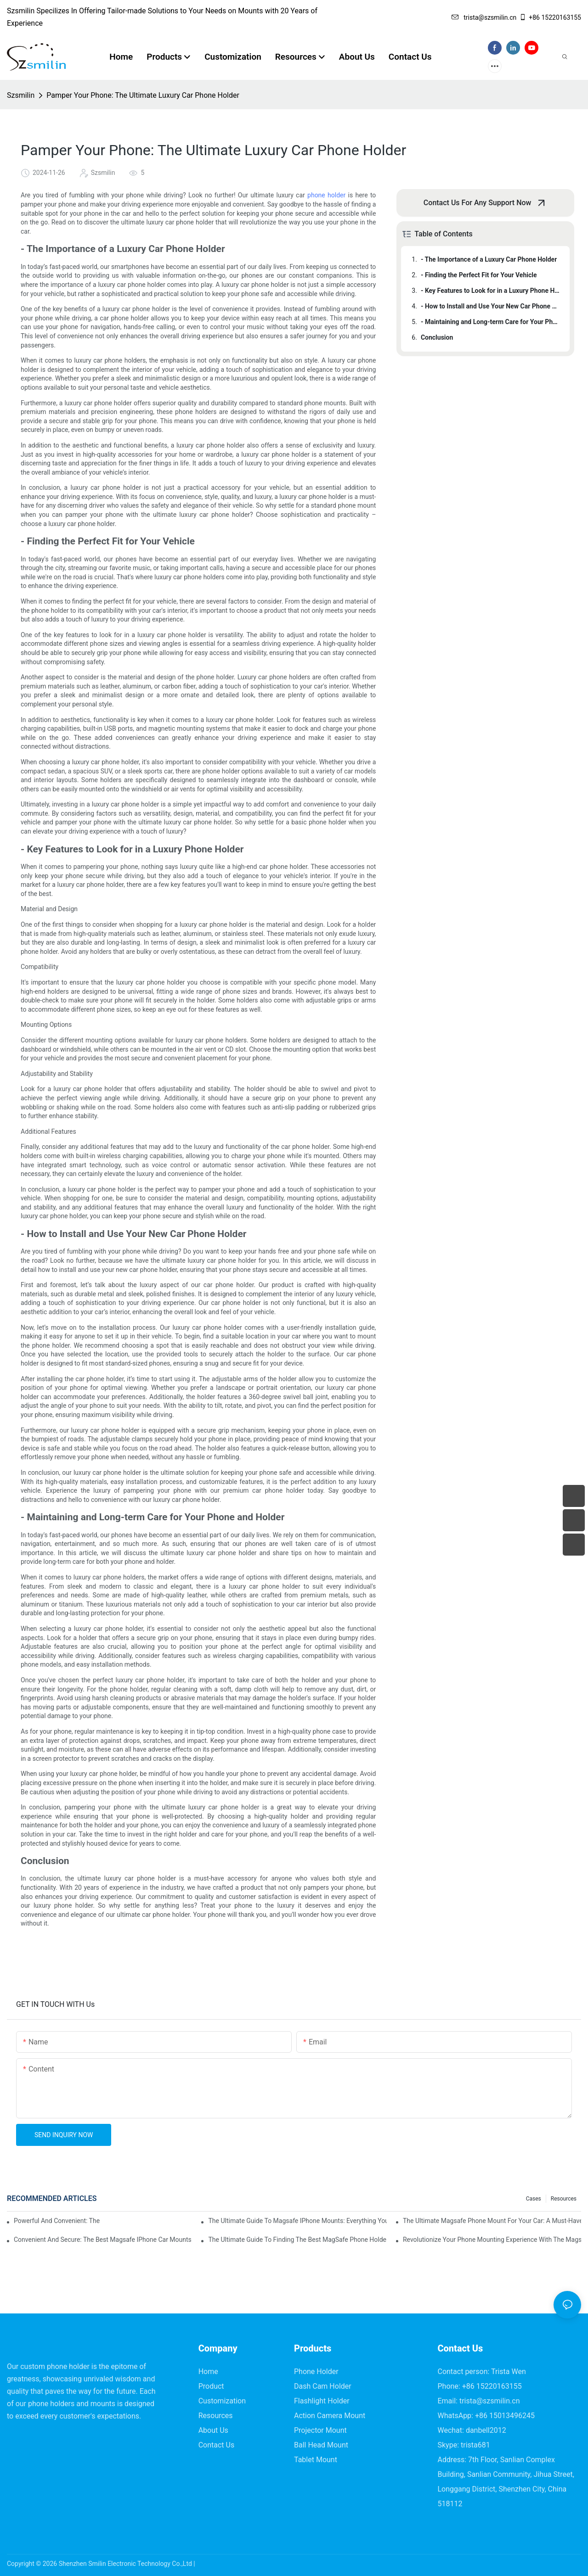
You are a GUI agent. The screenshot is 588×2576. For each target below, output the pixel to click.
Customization (222, 2401)
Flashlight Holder (322, 2401)
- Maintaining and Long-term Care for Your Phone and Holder (491, 321)
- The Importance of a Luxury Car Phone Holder (489, 259)
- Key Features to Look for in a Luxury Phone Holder (491, 290)
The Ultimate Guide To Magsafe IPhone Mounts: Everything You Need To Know (297, 2220)
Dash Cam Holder (322, 2386)
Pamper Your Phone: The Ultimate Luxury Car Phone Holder (142, 95)
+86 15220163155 (550, 17)
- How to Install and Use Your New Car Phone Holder (491, 306)
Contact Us (216, 2445)
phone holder (326, 195)
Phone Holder (316, 2371)
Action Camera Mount (329, 2415)
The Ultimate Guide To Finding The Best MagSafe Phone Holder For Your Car (297, 2239)
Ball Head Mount (321, 2445)
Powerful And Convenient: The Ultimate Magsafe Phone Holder (57, 2220)
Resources (564, 2198)
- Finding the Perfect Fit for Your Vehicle (479, 275)
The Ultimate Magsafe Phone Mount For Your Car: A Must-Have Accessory (492, 2220)
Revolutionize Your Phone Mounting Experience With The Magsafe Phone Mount (492, 2239)
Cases (533, 2198)
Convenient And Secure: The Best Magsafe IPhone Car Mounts (103, 2239)
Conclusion (437, 337)
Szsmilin (20, 95)
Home (208, 2371)
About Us (213, 2430)
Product (211, 2386)
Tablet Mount (315, 2459)
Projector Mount (320, 2430)
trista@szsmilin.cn (484, 17)
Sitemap (208, 2563)
